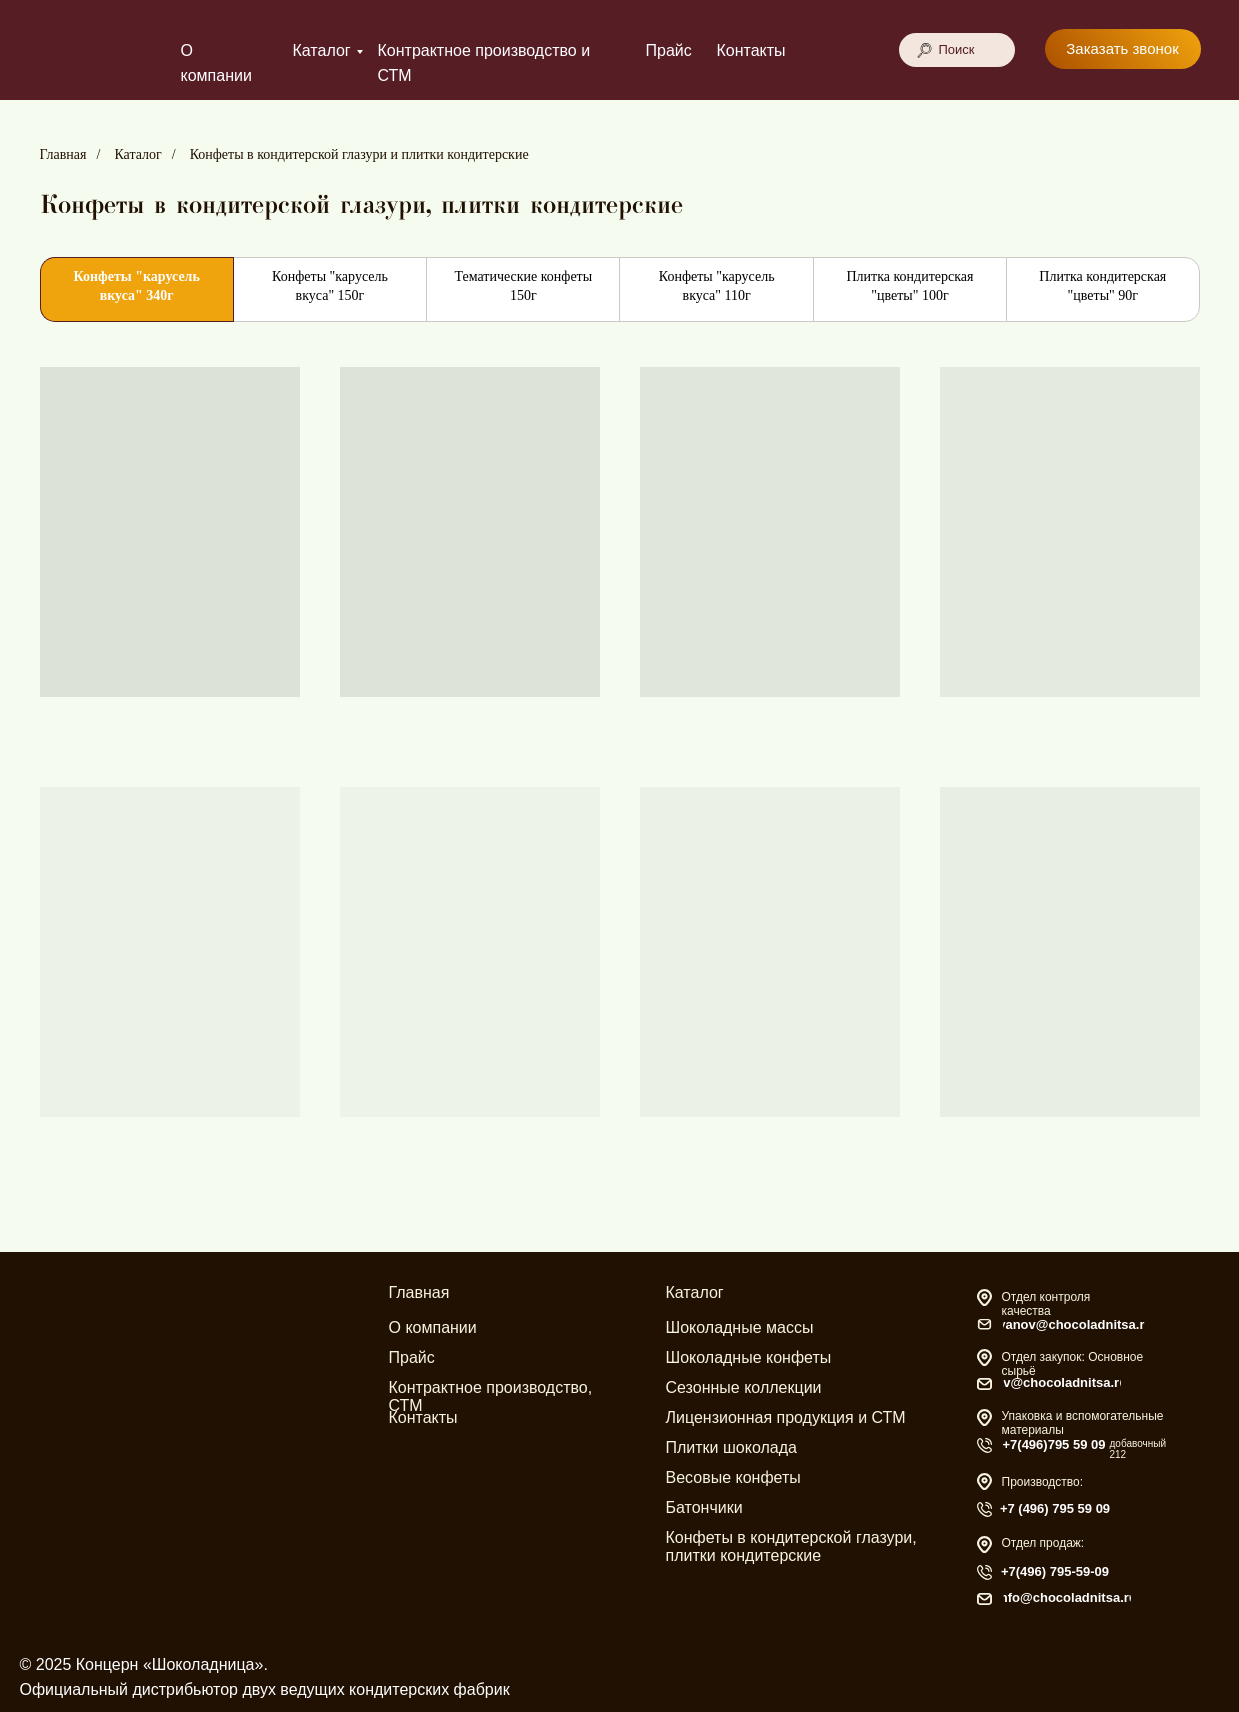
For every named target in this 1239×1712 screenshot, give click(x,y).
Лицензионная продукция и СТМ (786, 1417)
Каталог (322, 50)
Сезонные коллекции (744, 1387)
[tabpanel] (619, 794)
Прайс (669, 50)
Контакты (751, 50)
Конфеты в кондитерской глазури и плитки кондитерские (359, 154)
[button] (1123, 49)
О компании (433, 1327)
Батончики (704, 1507)
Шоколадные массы (740, 1327)
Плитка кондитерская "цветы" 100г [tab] (909, 286)
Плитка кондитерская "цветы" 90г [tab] (1102, 286)
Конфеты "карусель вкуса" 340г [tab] (136, 286)
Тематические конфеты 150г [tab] (523, 286)
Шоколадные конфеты (749, 1357)
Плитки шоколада (731, 1447)
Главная (63, 154)
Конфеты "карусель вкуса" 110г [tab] (717, 286)
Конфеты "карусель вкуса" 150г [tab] (330, 286)
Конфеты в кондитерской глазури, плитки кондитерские (791, 1546)
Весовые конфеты (733, 1477)
